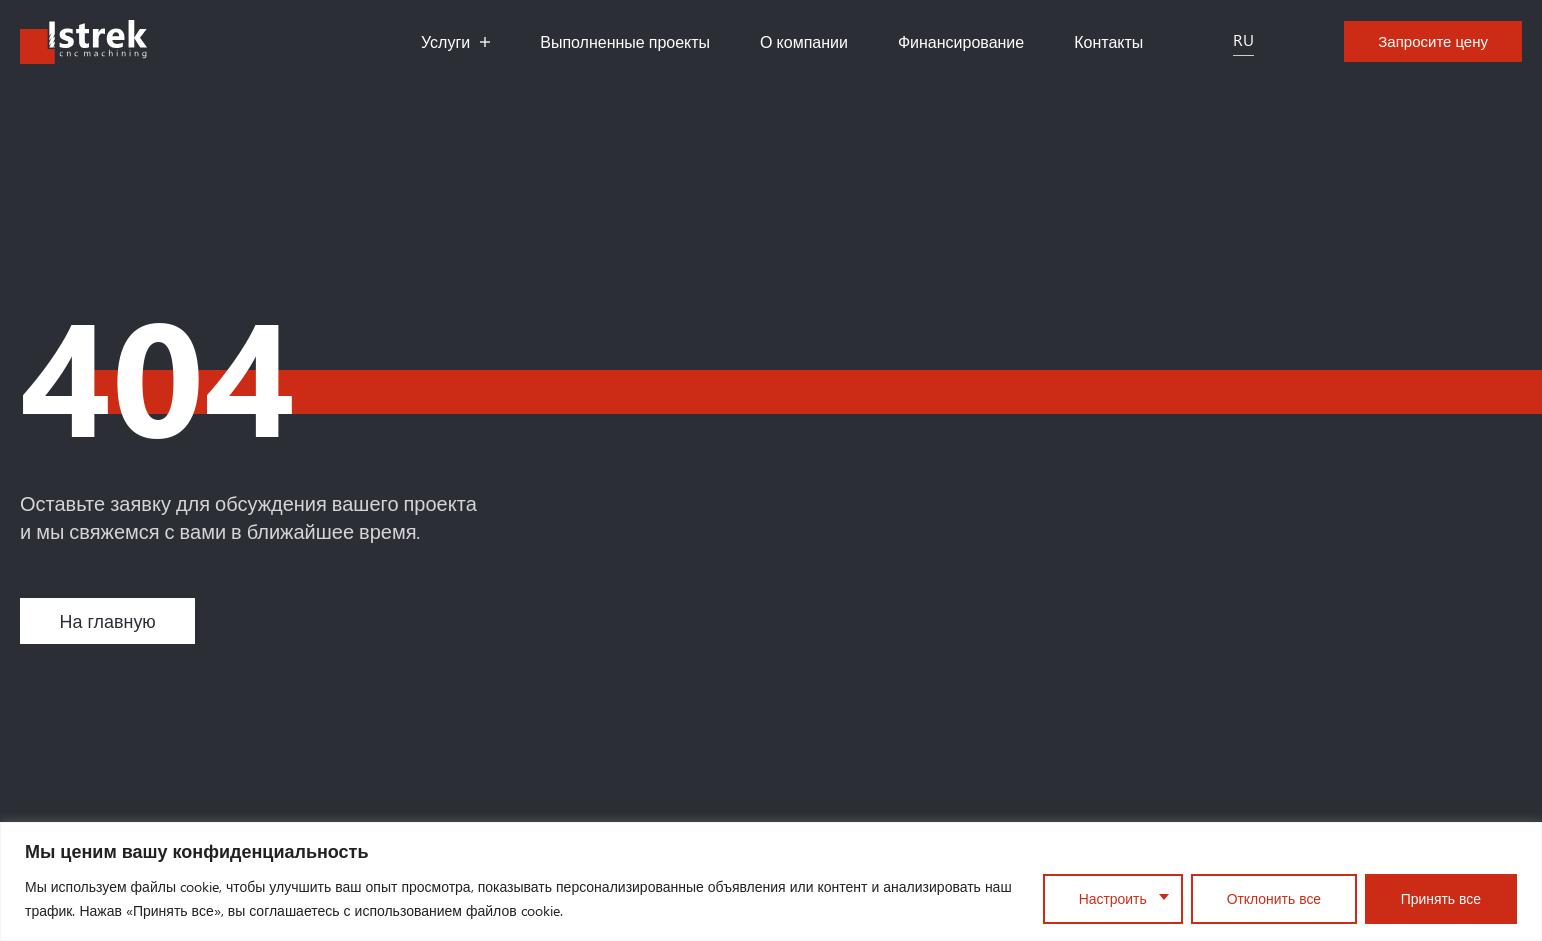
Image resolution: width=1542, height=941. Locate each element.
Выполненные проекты (625, 41)
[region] (771, 881)
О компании (804, 41)
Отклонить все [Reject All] (1272, 898)
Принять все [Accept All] (1440, 898)
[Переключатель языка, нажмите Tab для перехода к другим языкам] (1243, 41)
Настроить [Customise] (1111, 898)
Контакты (1108, 41)
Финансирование (961, 41)
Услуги (455, 41)
